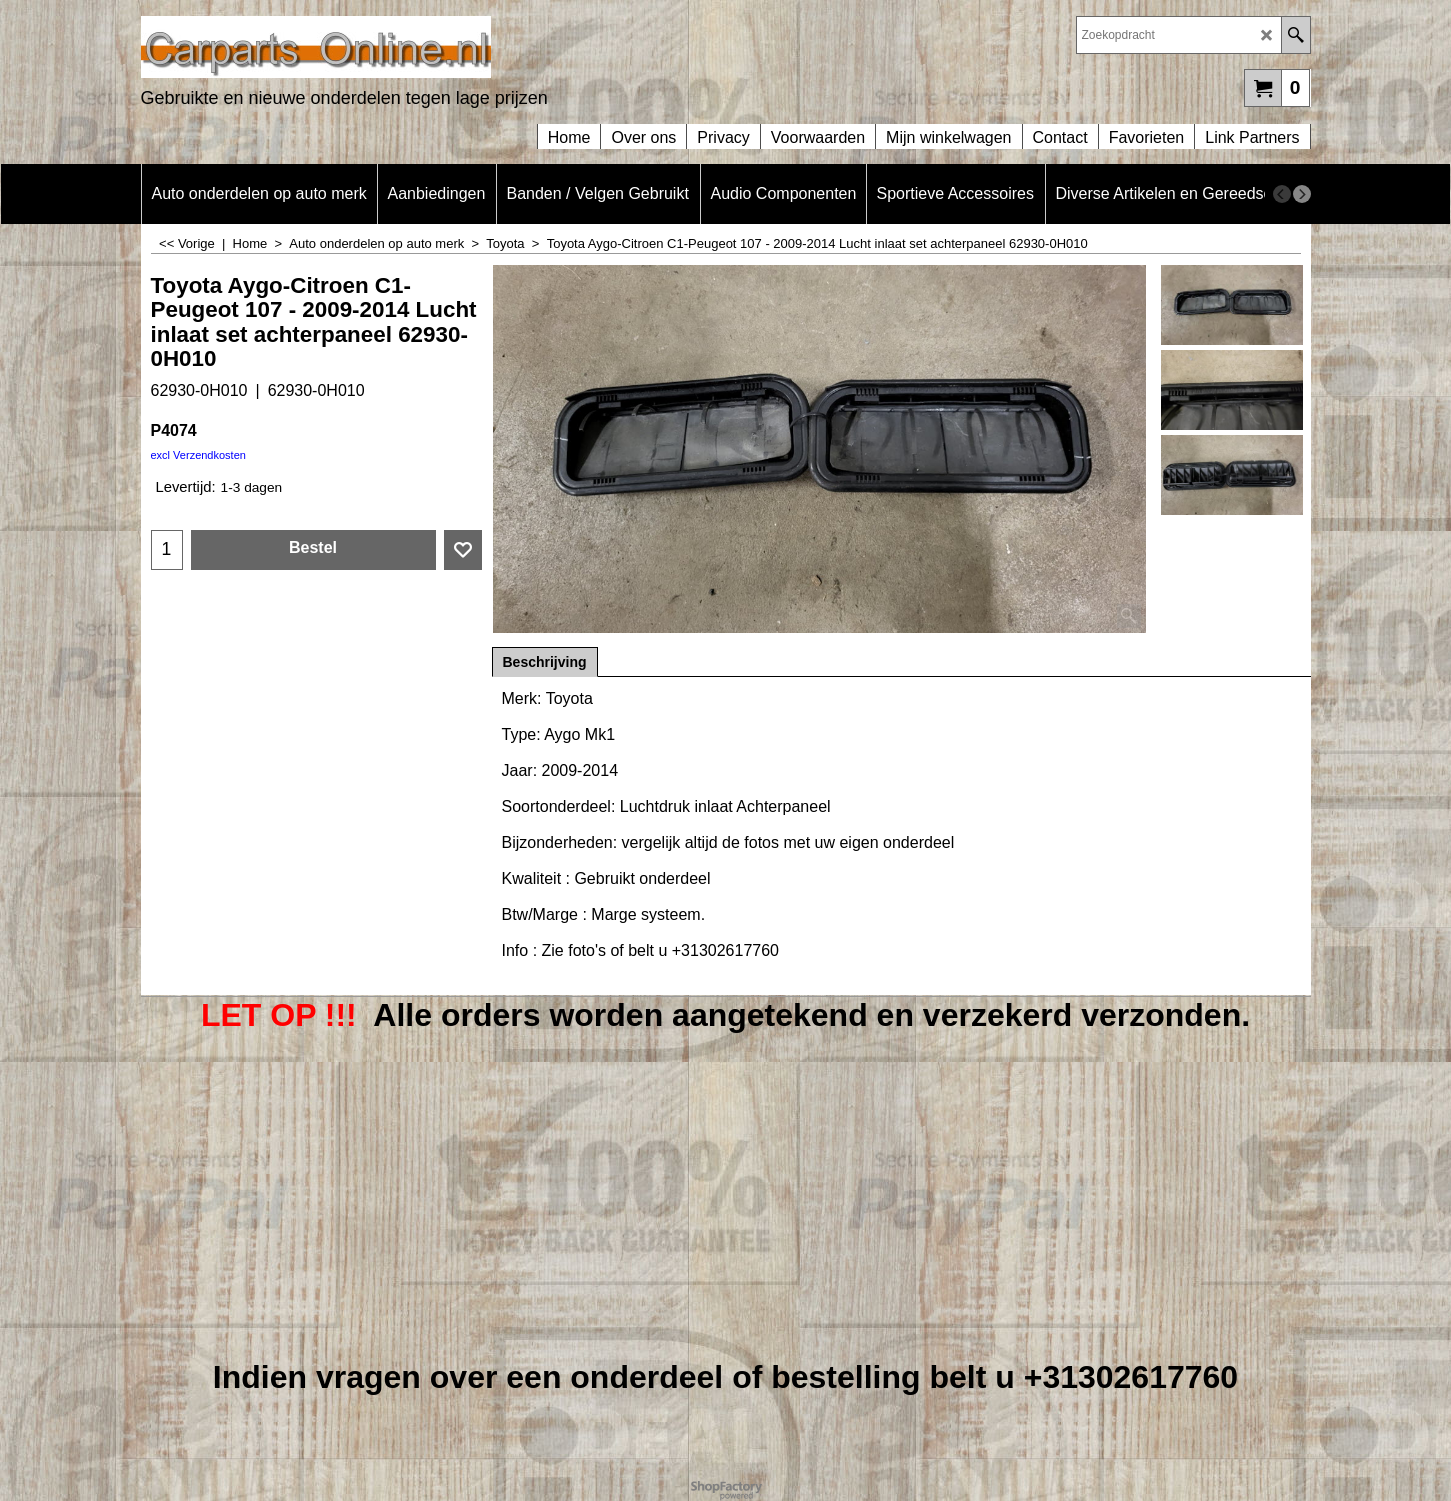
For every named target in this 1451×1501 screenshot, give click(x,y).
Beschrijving (545, 662)
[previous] (1282, 194)
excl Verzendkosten (198, 455)
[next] (1302, 194)
